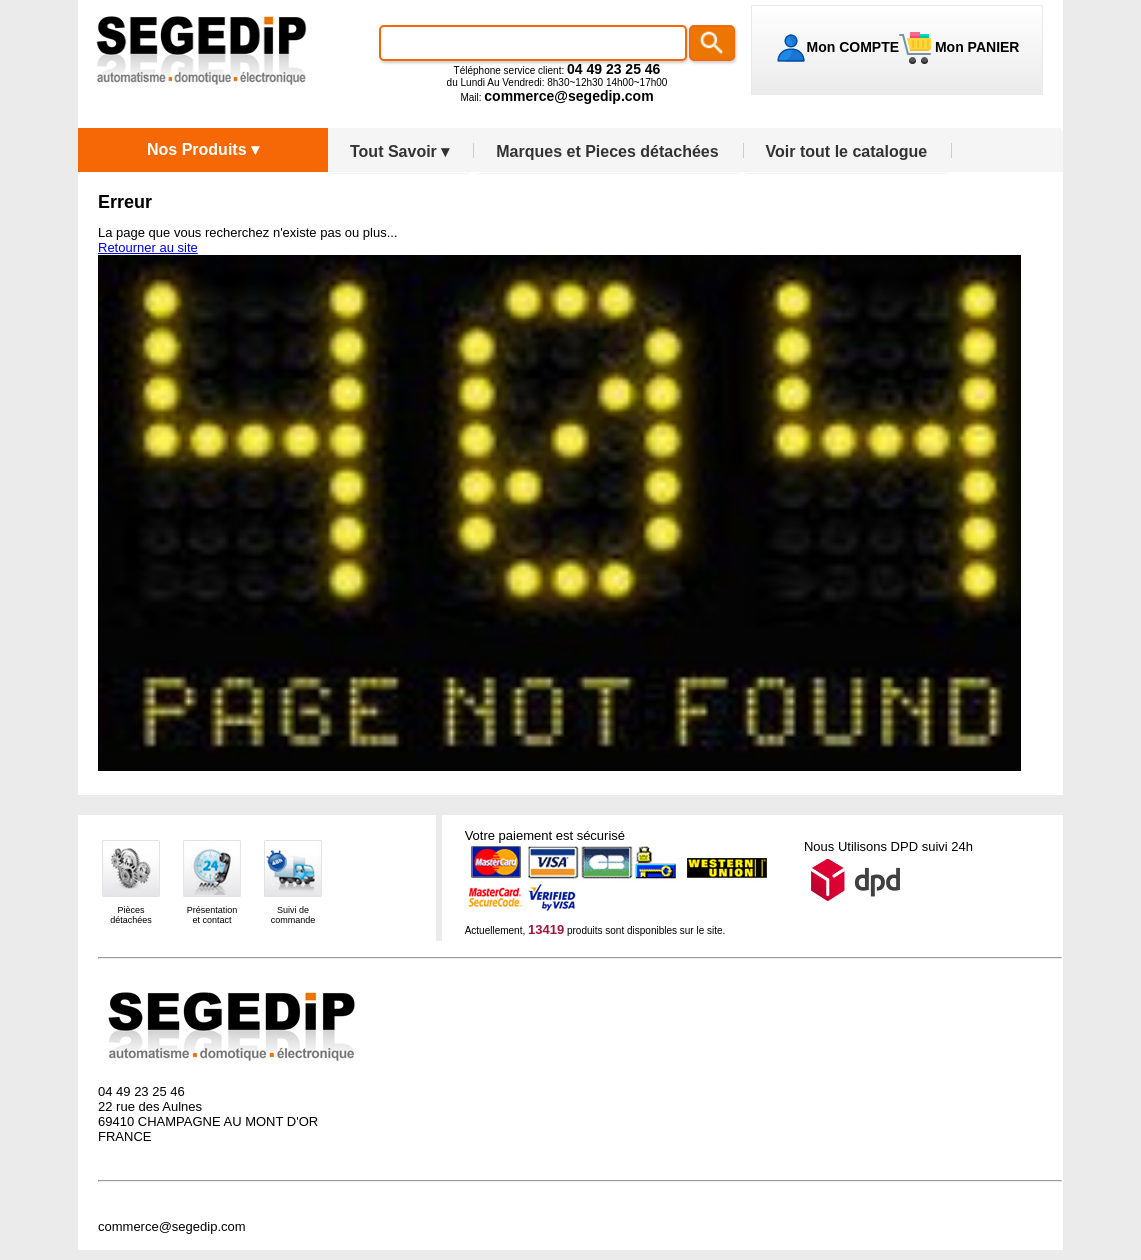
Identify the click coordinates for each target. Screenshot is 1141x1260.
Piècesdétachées (131, 915)
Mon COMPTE (853, 47)
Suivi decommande (293, 915)
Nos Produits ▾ (203, 149)
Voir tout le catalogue (847, 151)
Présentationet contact (212, 915)
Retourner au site (148, 247)
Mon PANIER (975, 47)
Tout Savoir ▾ (399, 151)
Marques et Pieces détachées (607, 151)
